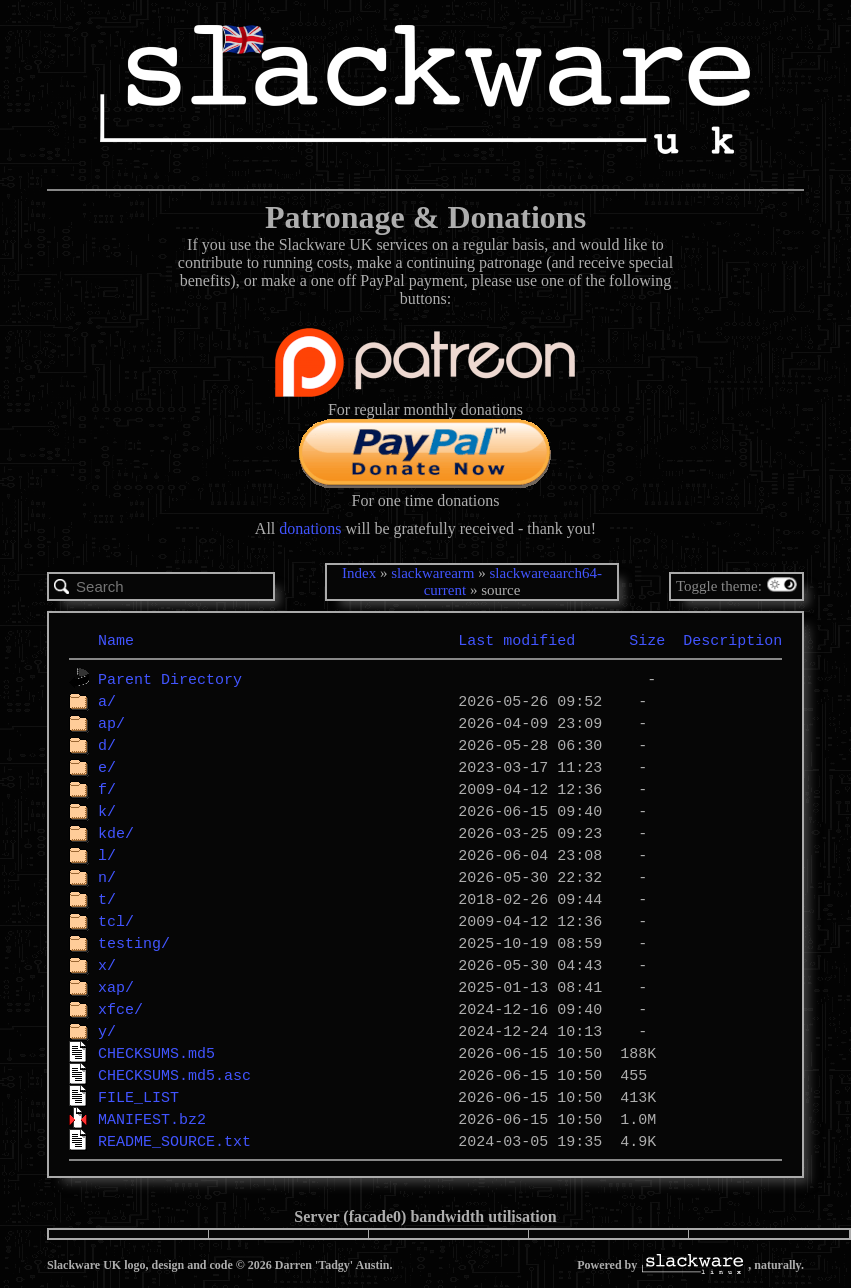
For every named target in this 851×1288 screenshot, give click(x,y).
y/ (107, 1031)
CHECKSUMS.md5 (156, 1053)
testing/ (134, 943)
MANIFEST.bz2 (152, 1119)
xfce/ (120, 1009)
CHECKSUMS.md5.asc (174, 1075)
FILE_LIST (138, 1097)
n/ (107, 877)
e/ (107, 767)
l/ (107, 855)
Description (732, 640)
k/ (107, 811)
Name (116, 640)
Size (647, 640)
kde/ (116, 833)
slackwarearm (432, 573)
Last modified (516, 640)
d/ (107, 745)
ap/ (111, 723)
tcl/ (116, 921)
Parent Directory (170, 679)
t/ (107, 899)
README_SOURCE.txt (174, 1141)
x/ (107, 965)
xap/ (116, 987)
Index (359, 573)
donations (310, 528)
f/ (107, 789)
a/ (107, 701)
